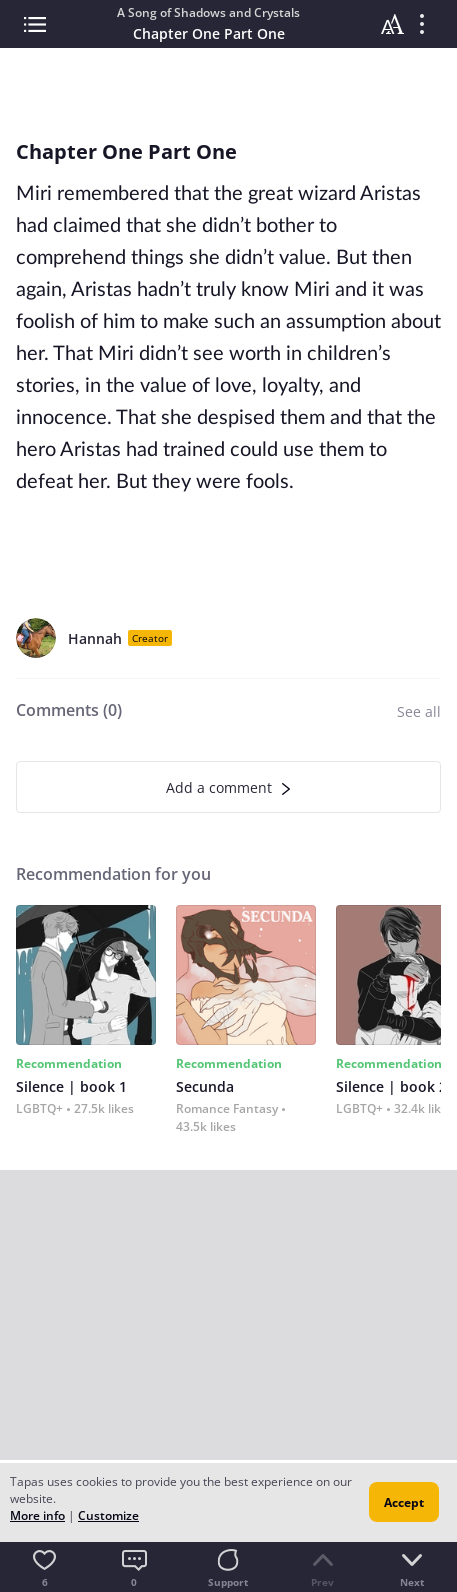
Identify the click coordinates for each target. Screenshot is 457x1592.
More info (37, 1515)
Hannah (95, 638)
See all (419, 711)
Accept (404, 1502)
